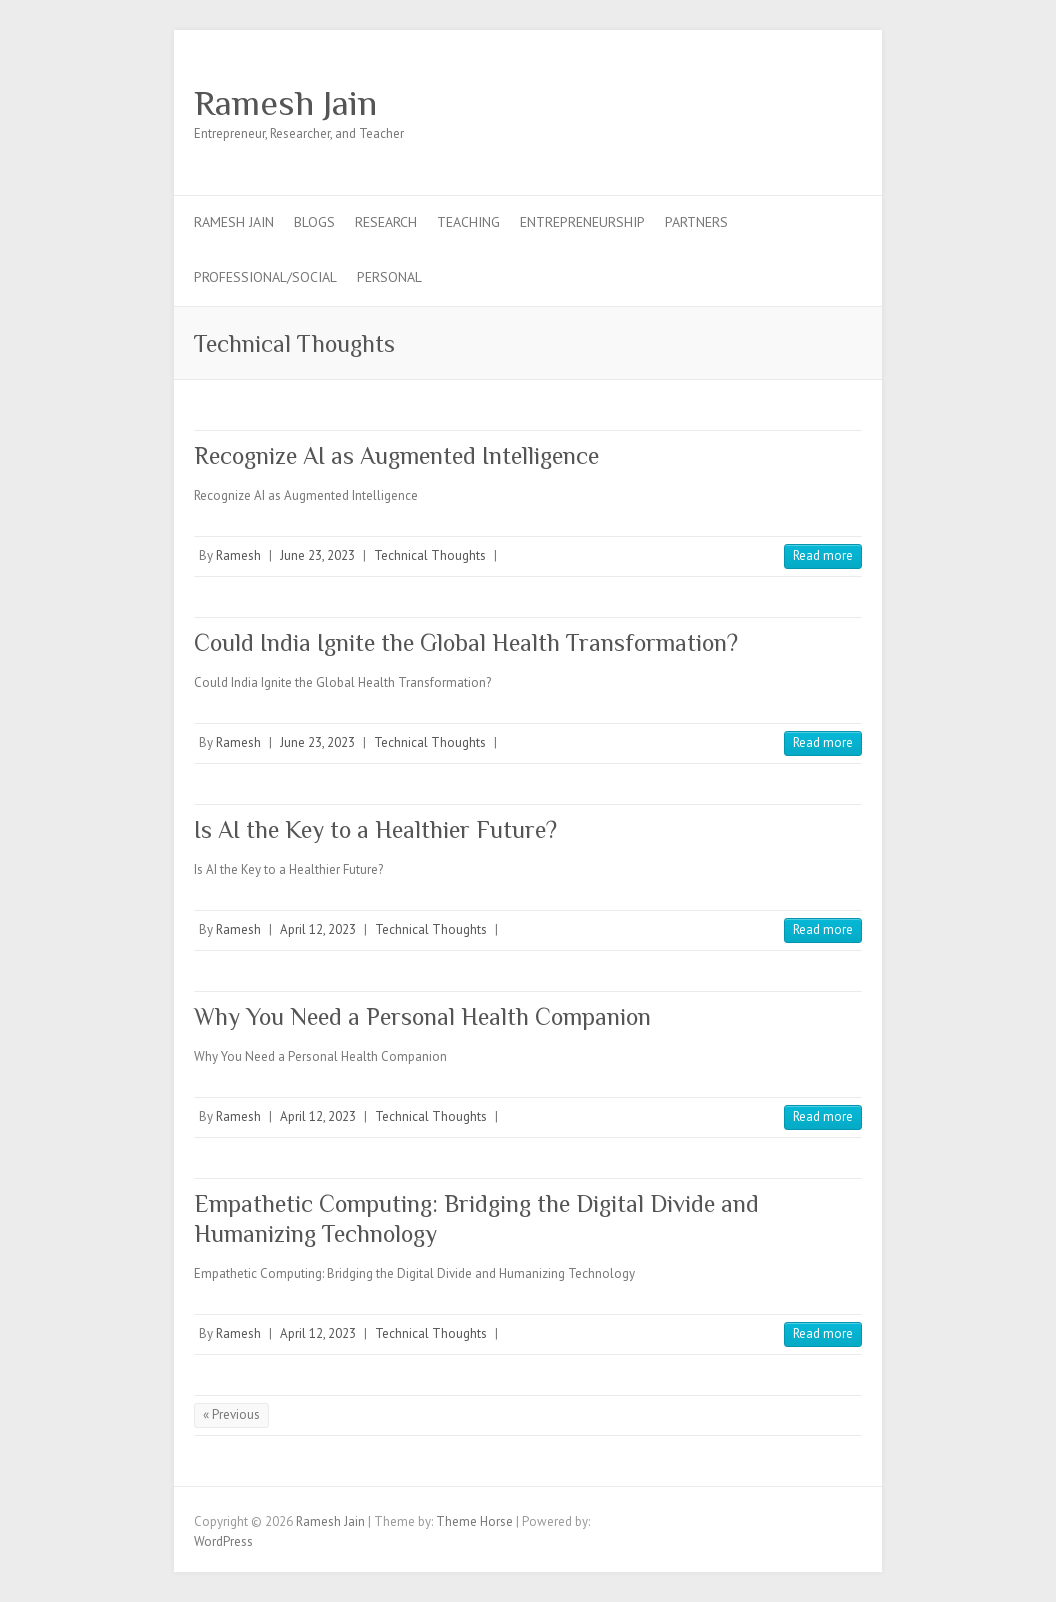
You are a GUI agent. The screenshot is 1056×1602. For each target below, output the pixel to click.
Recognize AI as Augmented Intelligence (396, 455)
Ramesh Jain (285, 103)
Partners (696, 222)
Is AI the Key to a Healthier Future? (375, 829)
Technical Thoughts (430, 555)
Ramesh (238, 555)
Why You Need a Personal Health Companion (422, 1016)
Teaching (468, 222)
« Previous (231, 1414)
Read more (823, 555)
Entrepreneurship (582, 222)
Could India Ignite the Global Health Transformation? (466, 642)
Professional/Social (265, 277)
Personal (389, 277)
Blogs (314, 222)
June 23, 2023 (317, 555)
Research (386, 222)
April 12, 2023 (318, 929)
